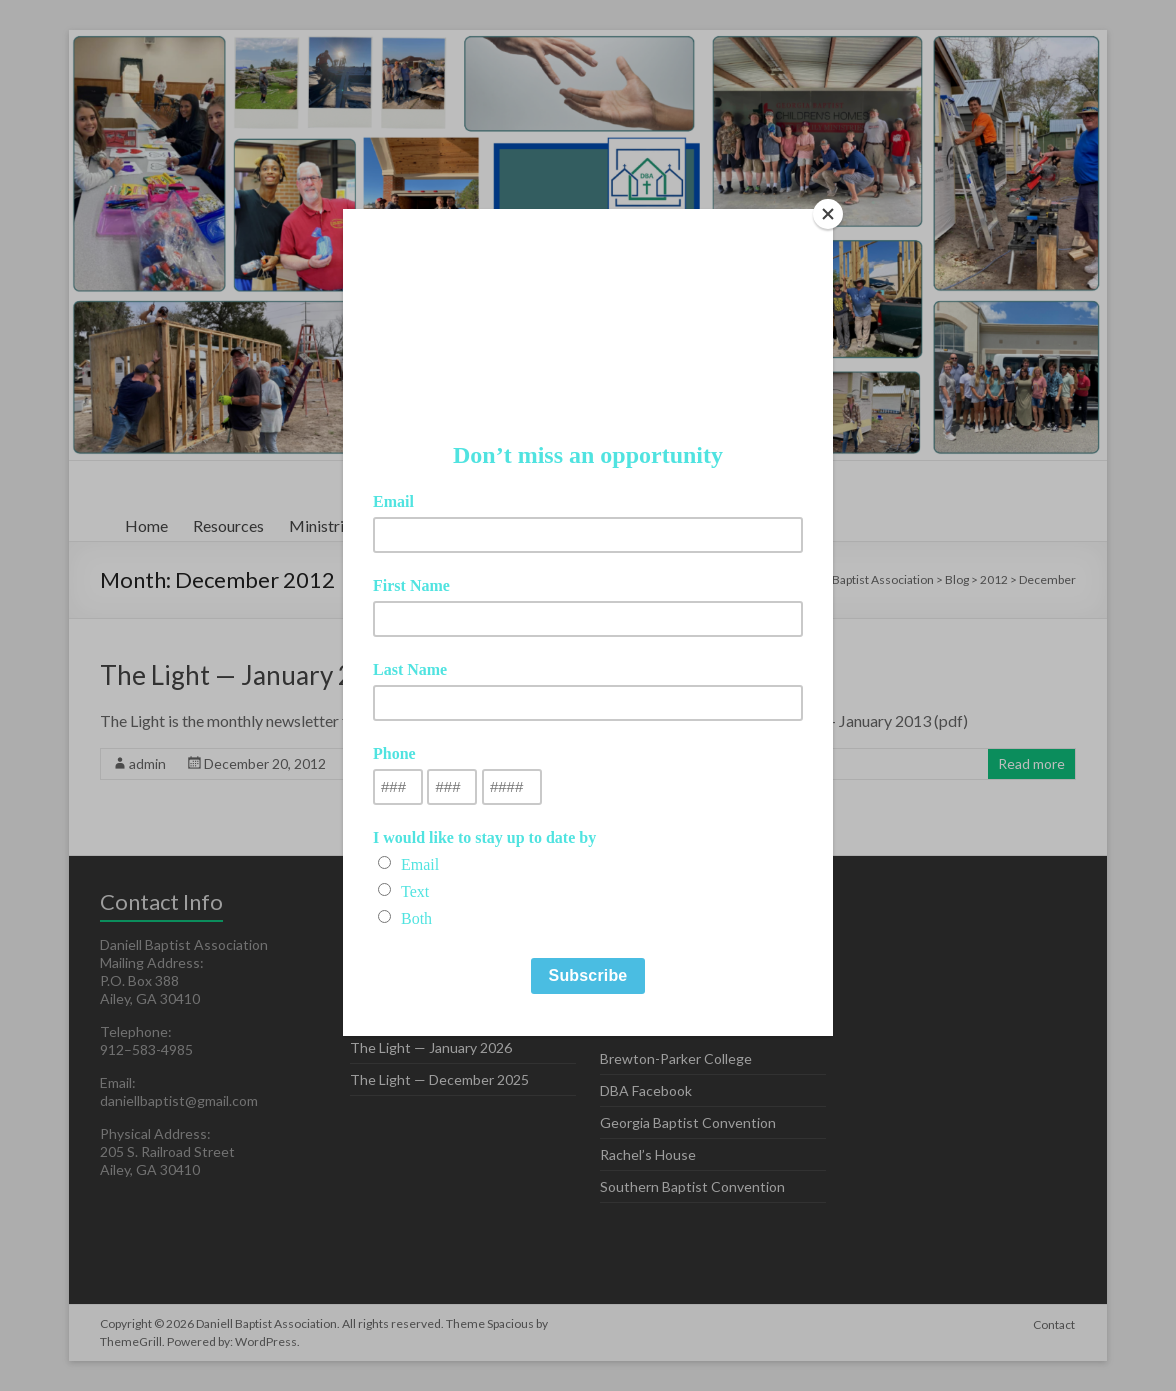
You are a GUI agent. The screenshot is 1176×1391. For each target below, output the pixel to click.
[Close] (828, 214)
